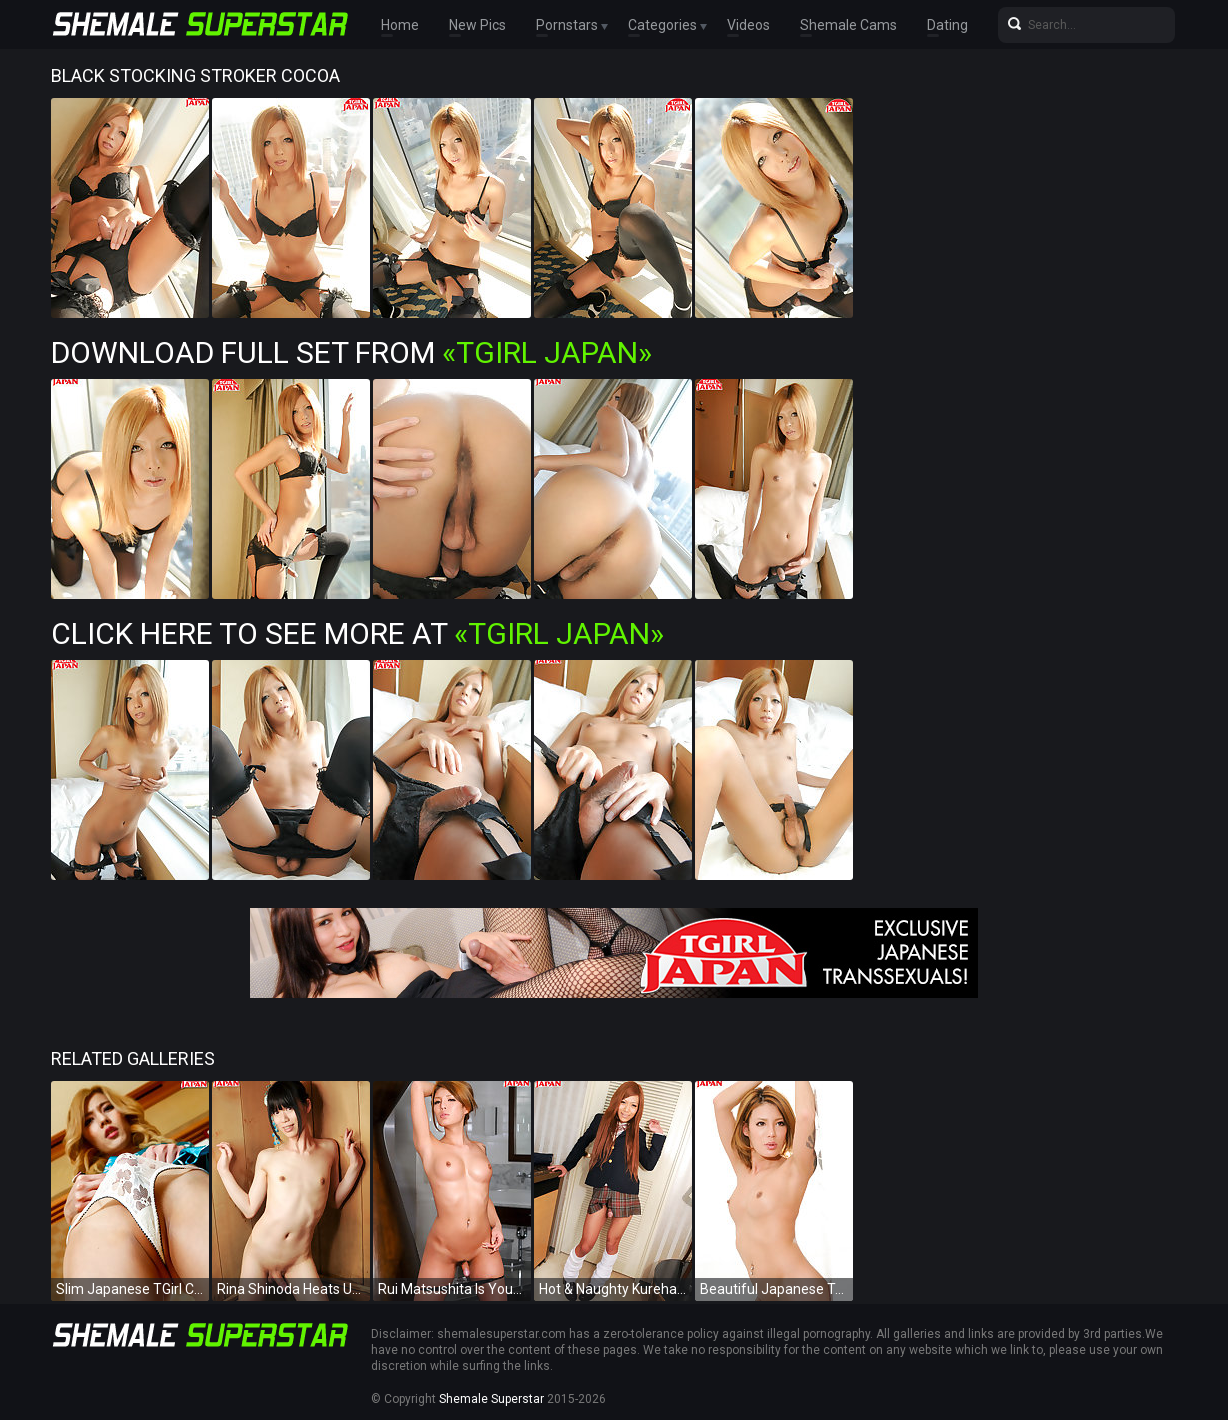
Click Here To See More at (357, 633)
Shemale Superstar (491, 1399)
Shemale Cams (848, 25)
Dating (947, 25)
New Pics (477, 25)
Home (400, 25)
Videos (748, 25)
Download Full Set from (351, 352)
